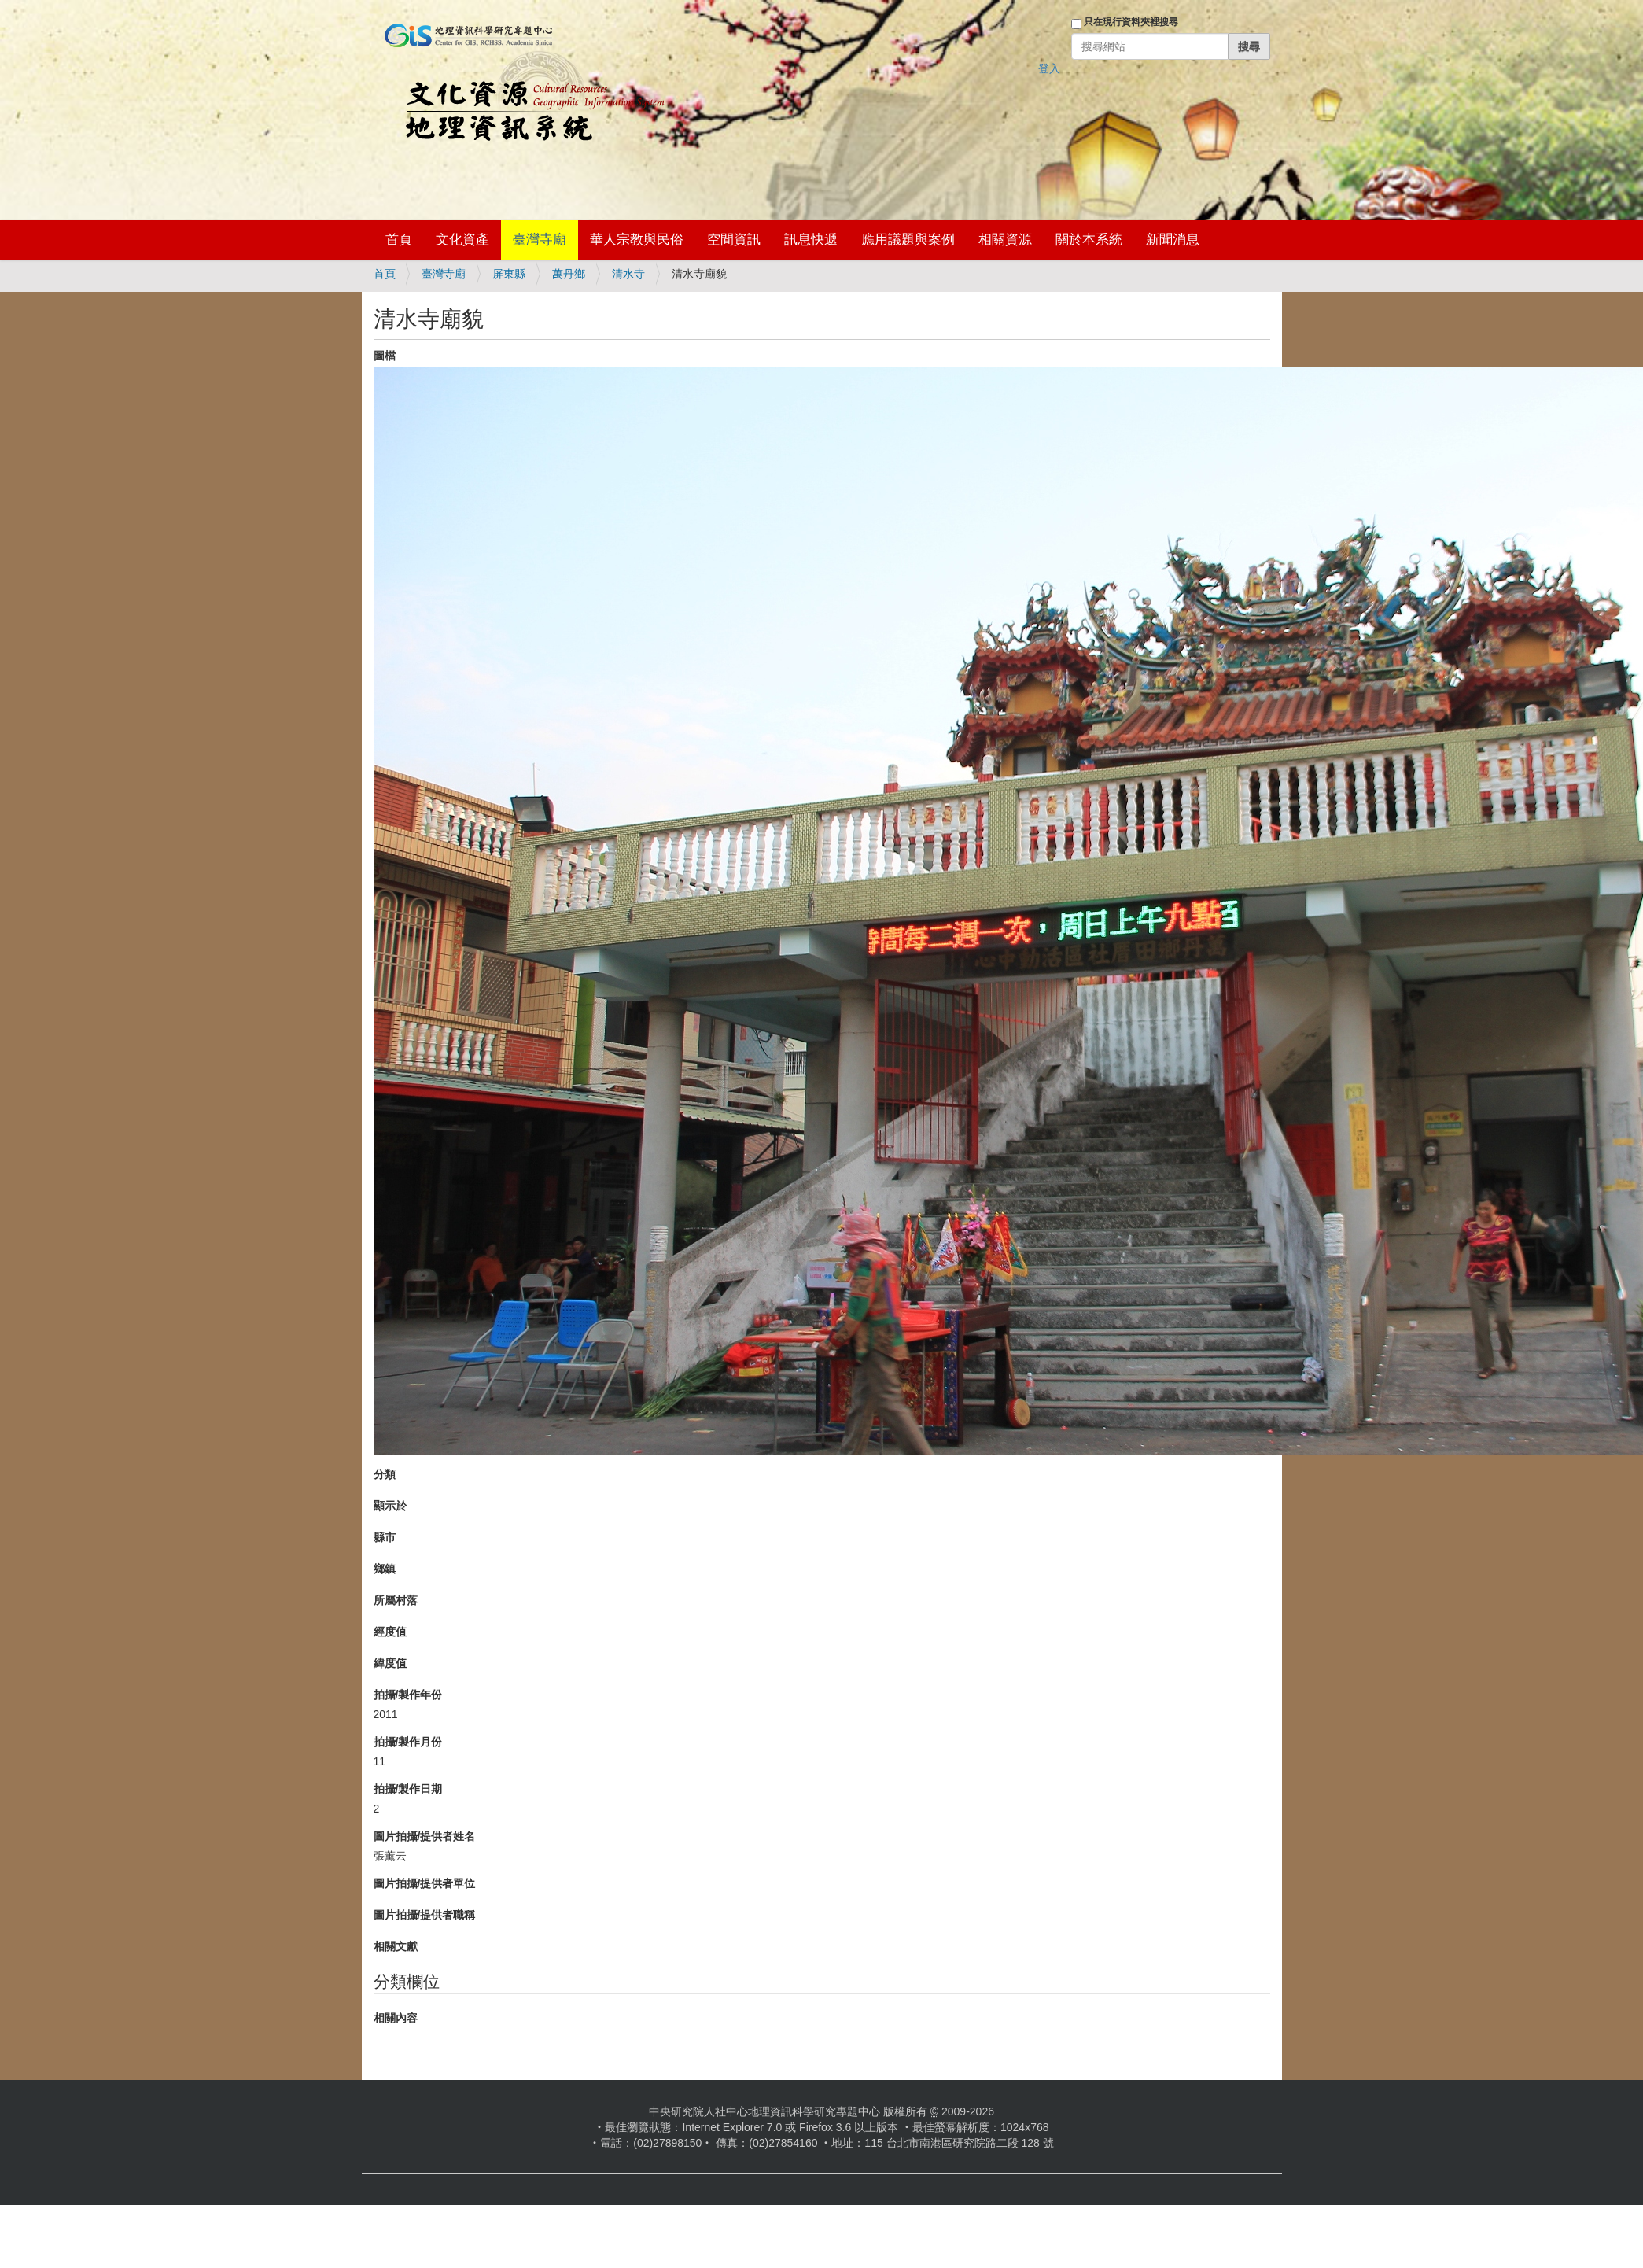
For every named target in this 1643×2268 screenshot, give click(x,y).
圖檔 (385, 355)
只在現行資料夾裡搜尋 (1131, 22)
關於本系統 (1088, 239)
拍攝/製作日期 (408, 1789)
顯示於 (390, 1505)
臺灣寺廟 (539, 239)
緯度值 (390, 1663)
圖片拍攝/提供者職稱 (425, 1914)
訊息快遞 (811, 239)
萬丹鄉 (568, 273)
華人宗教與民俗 (636, 239)
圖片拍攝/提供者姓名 (425, 1836)
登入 (1049, 68)
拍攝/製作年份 (408, 1694)
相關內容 (396, 2018)
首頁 (398, 239)
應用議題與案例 (908, 239)
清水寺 (628, 273)
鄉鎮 (385, 1568)
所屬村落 (396, 1600)
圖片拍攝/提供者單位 (425, 1883)
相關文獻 (396, 1946)
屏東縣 (508, 273)
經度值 (390, 1631)
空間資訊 (734, 239)
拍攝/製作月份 (408, 1741)
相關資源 (1005, 239)
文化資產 (462, 239)
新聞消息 (1172, 239)
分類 (385, 1474)
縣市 (385, 1537)
